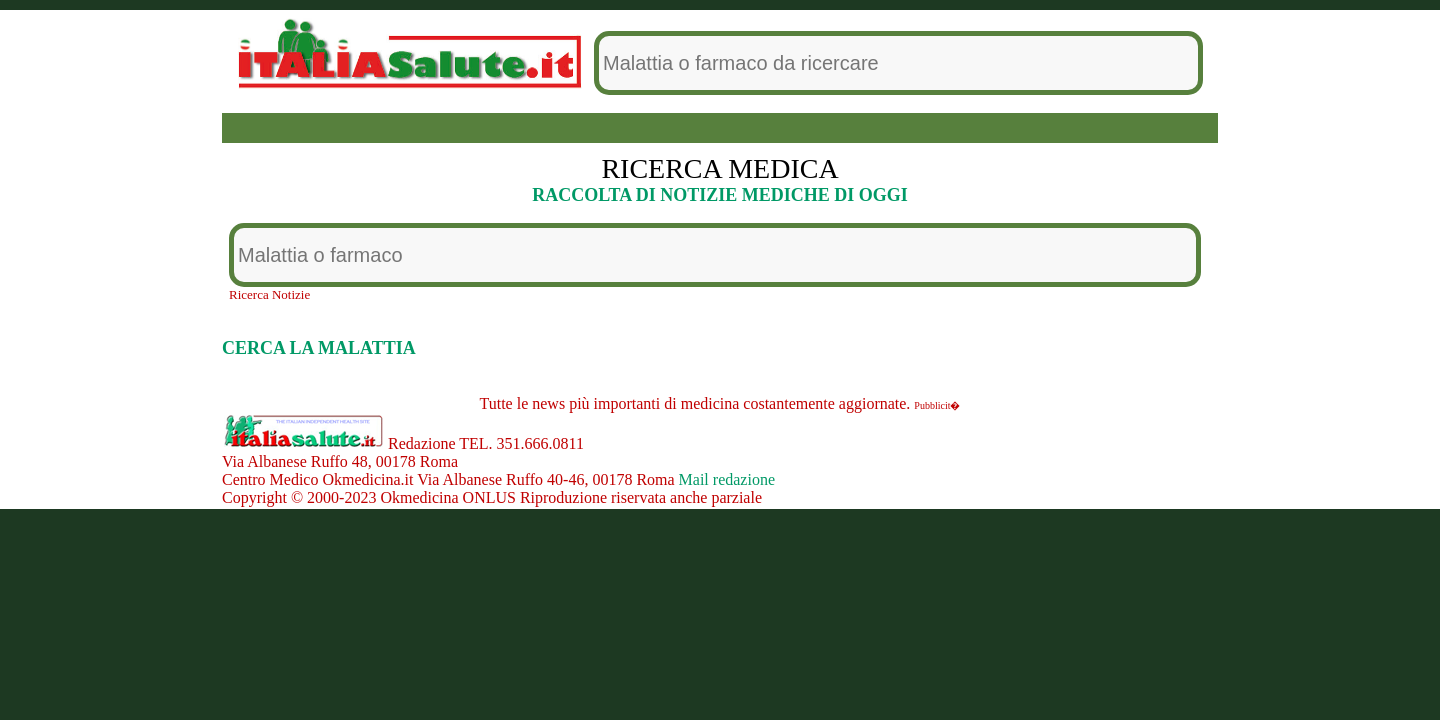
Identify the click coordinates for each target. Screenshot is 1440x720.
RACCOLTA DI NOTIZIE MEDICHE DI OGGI (720, 195)
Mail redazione (727, 479)
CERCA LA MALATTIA (319, 348)
